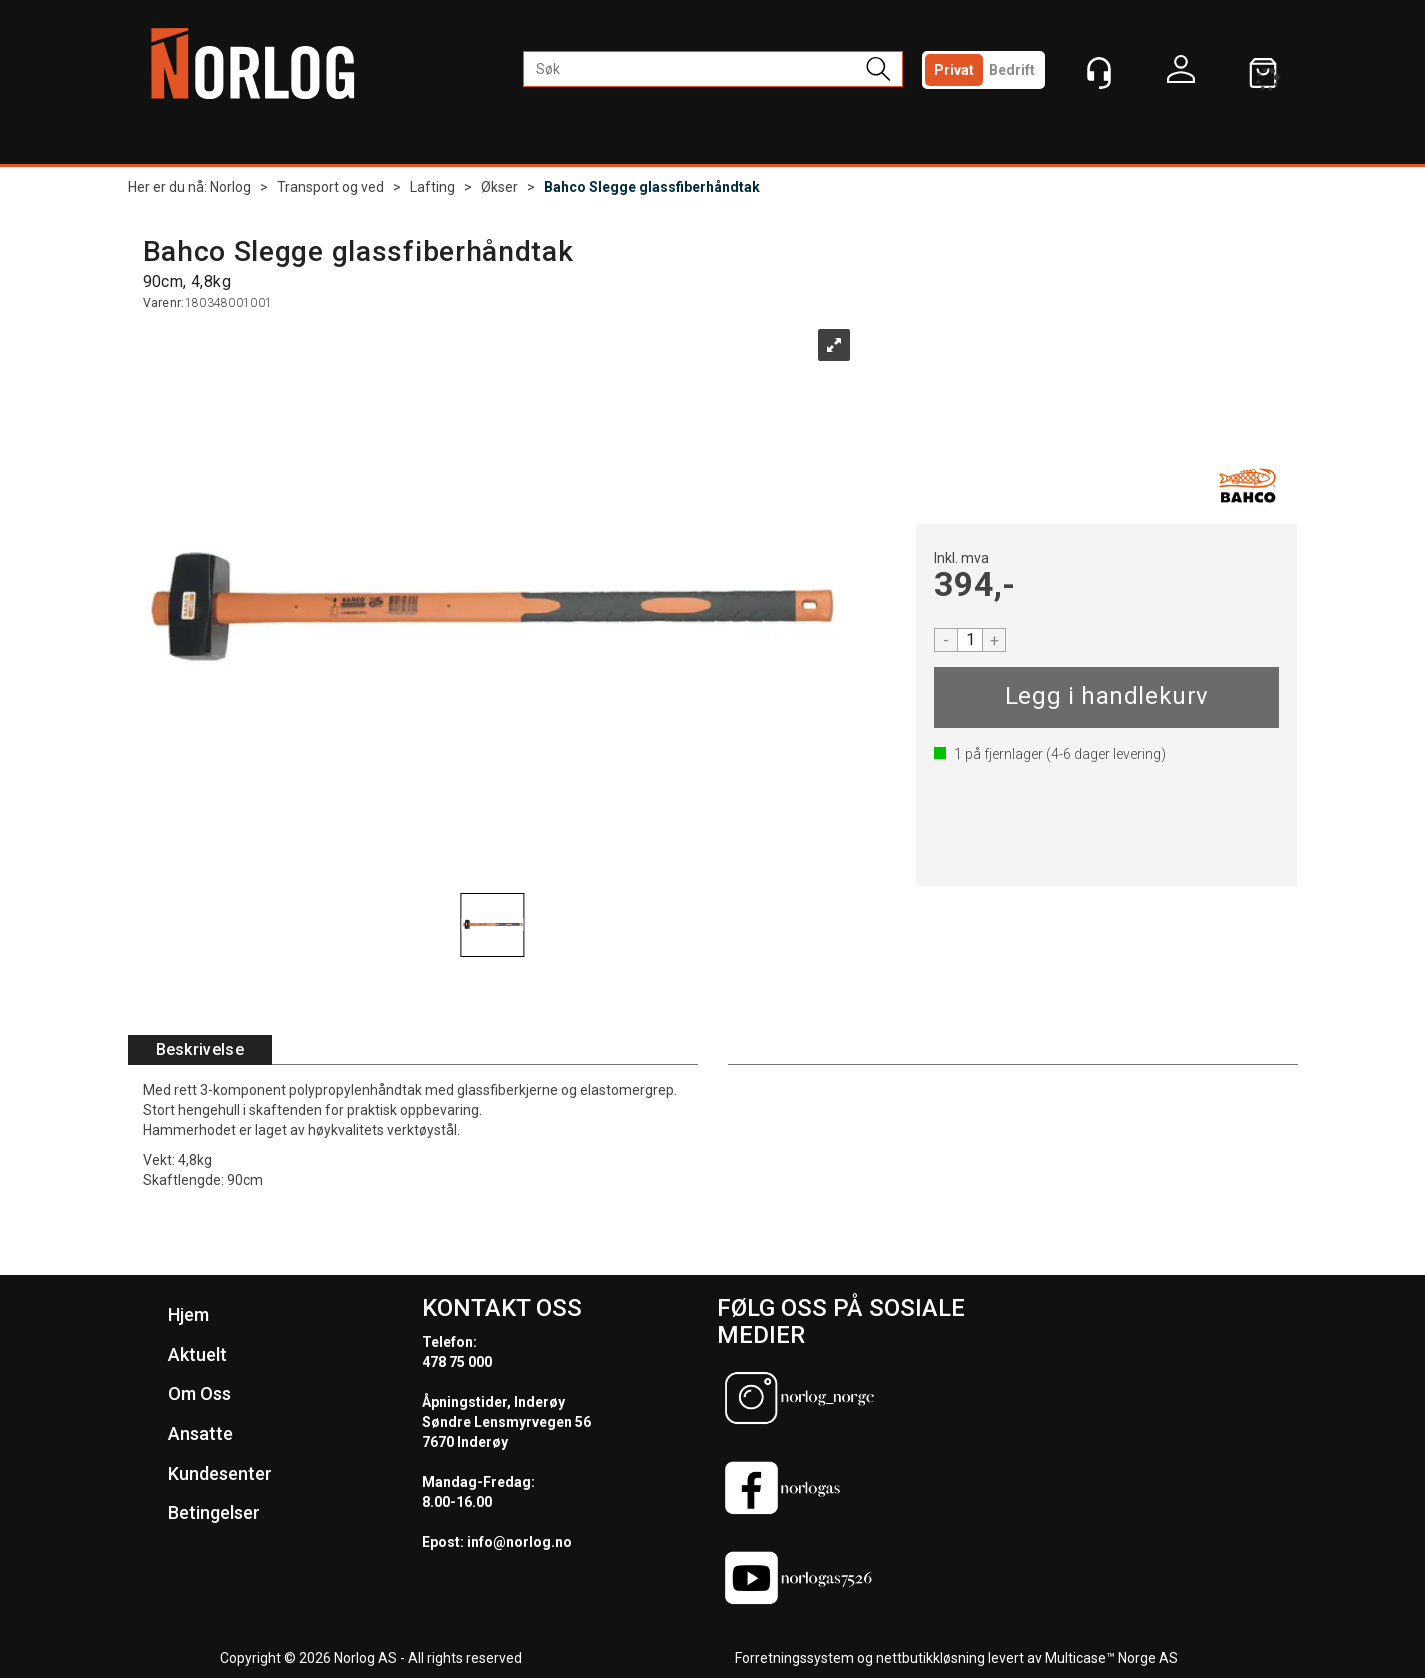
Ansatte (200, 1433)
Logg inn (1181, 74)
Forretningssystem (794, 1658)
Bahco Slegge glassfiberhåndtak (652, 187)
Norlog (230, 187)
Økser (499, 187)
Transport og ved (330, 187)
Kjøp (1106, 697)
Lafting (432, 187)
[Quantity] (970, 640)
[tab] (200, 1050)
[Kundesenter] (1099, 73)
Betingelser (214, 1512)
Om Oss (199, 1393)
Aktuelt (197, 1354)
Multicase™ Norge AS (1111, 1658)
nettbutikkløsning (930, 1658)
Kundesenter (220, 1473)
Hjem (188, 1314)
